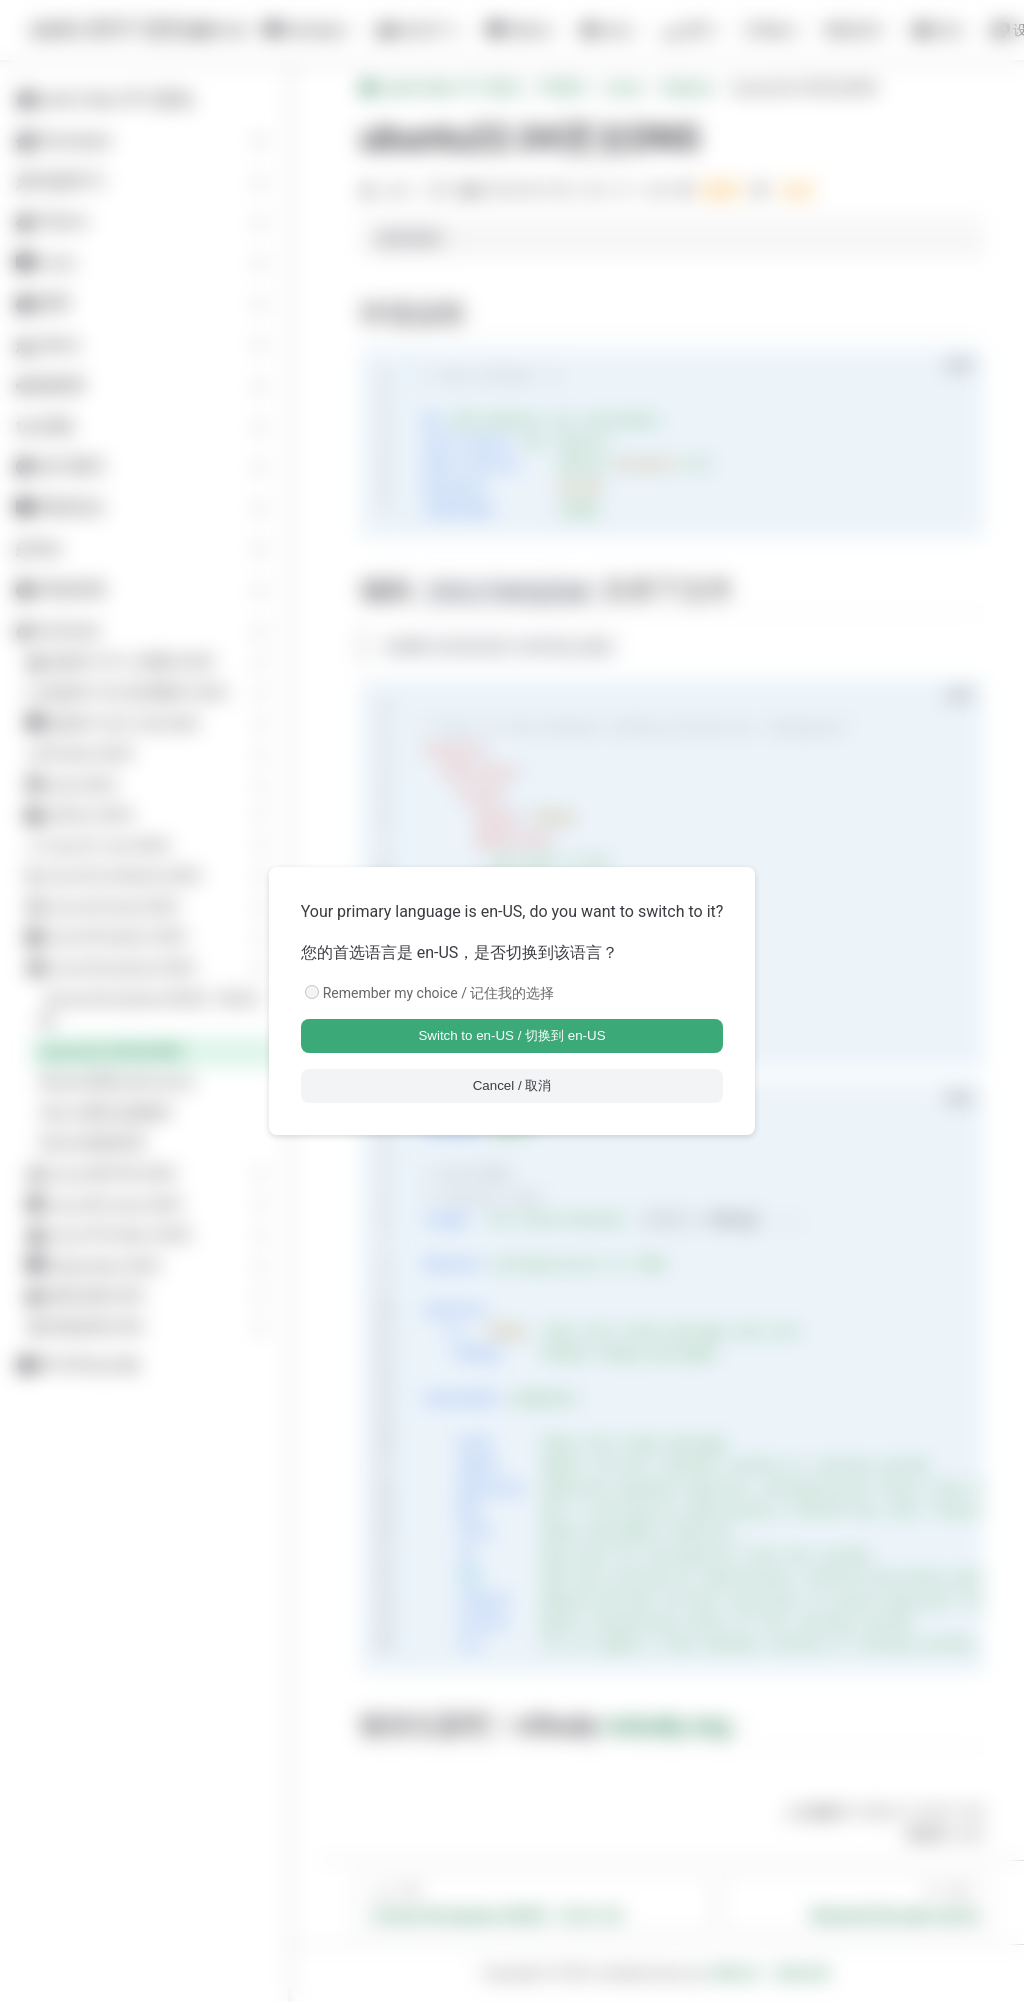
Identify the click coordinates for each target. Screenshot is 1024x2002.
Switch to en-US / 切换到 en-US (511, 1035)
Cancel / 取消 (512, 1085)
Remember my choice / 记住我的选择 (439, 993)
